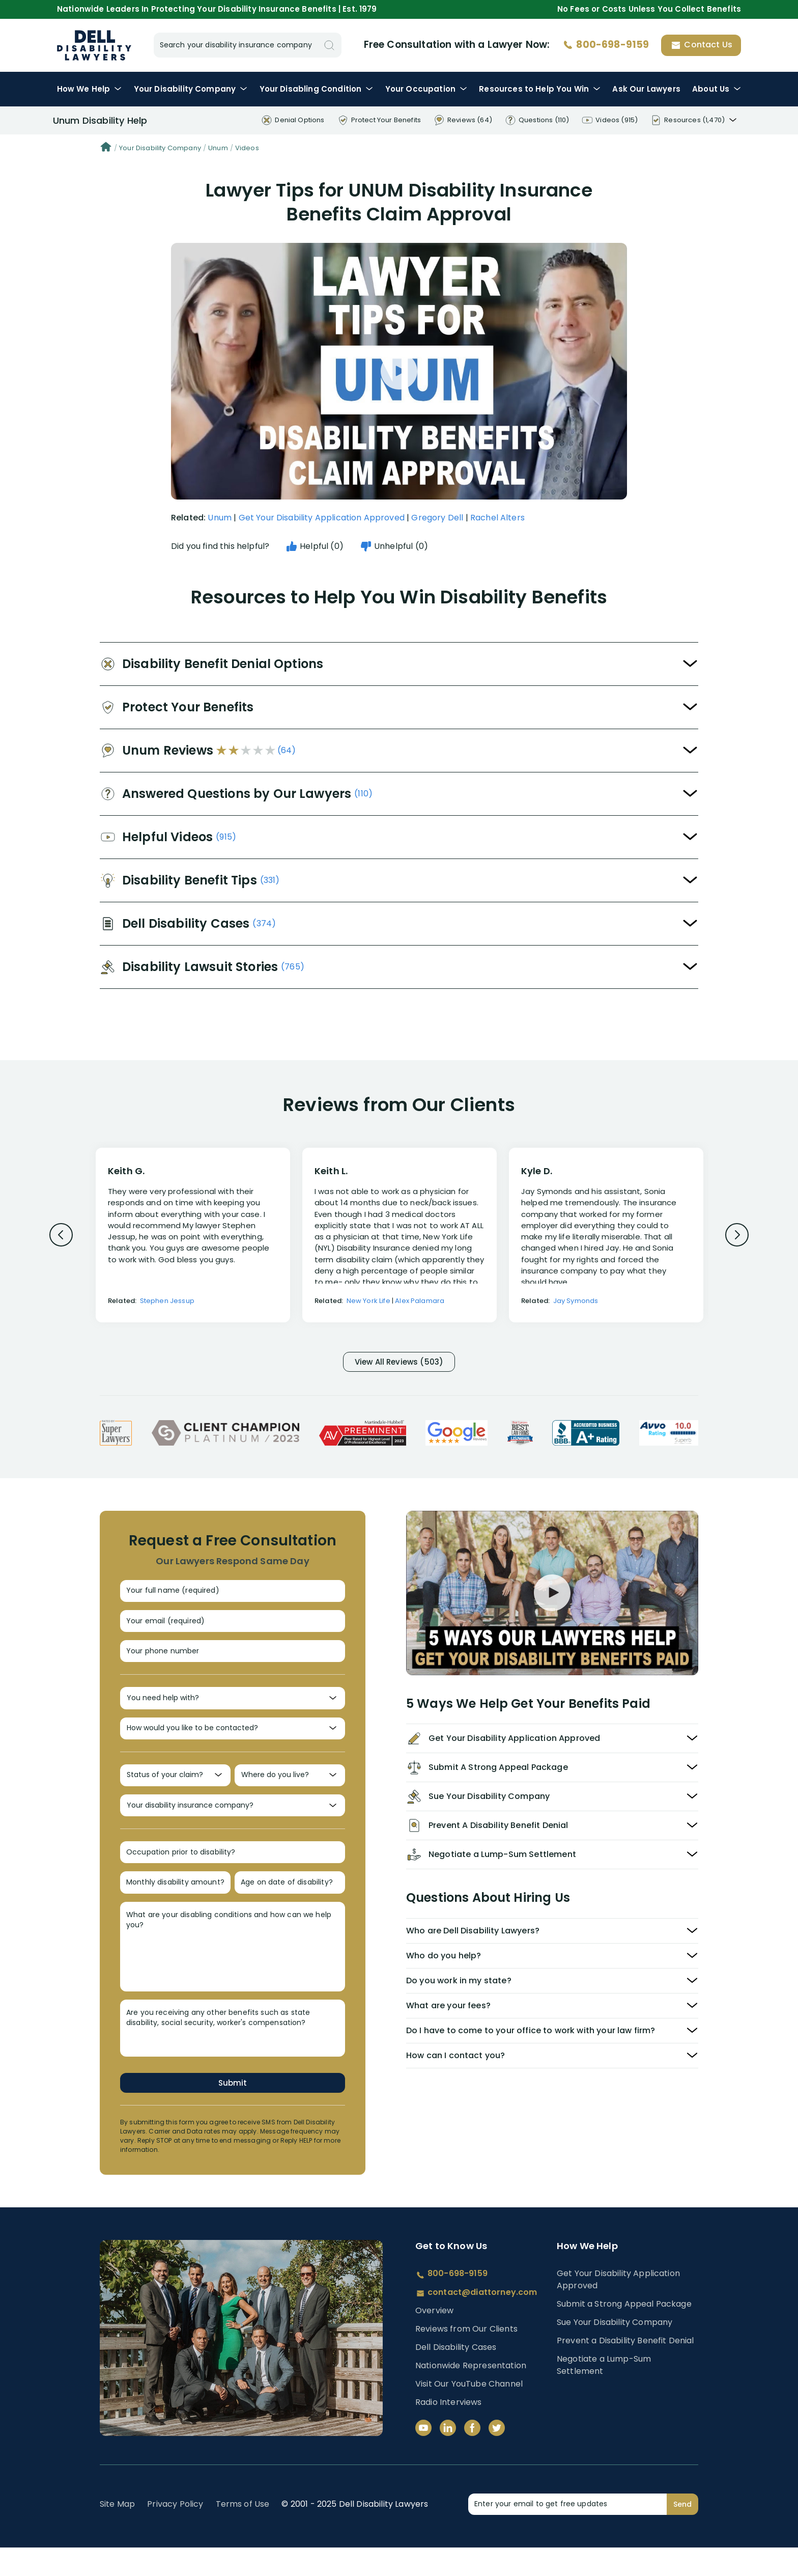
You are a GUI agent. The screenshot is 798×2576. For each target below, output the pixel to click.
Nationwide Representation (470, 2394)
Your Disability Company (160, 148)
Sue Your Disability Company (614, 2350)
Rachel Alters (497, 517)
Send (682, 2532)
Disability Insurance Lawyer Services (94, 45)
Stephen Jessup (167, 1301)
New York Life (368, 1301)
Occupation (426, 89)
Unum (218, 148)
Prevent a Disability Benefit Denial (625, 2368)
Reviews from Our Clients (466, 2357)
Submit (232, 2110)
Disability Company (191, 89)
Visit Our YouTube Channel (469, 2412)
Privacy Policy (175, 2532)
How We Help (89, 89)
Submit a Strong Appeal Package (624, 2332)
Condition (317, 89)
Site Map (117, 2532)
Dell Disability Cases (455, 2375)
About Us (716, 89)
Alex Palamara (419, 1301)
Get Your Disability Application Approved (322, 517)
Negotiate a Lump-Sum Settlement (604, 2393)
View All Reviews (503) (399, 1363)
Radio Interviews (448, 2430)
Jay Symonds (575, 1301)
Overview (434, 2339)
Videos (247, 148)
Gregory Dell (437, 517)
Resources (540, 89)
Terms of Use (243, 2532)
